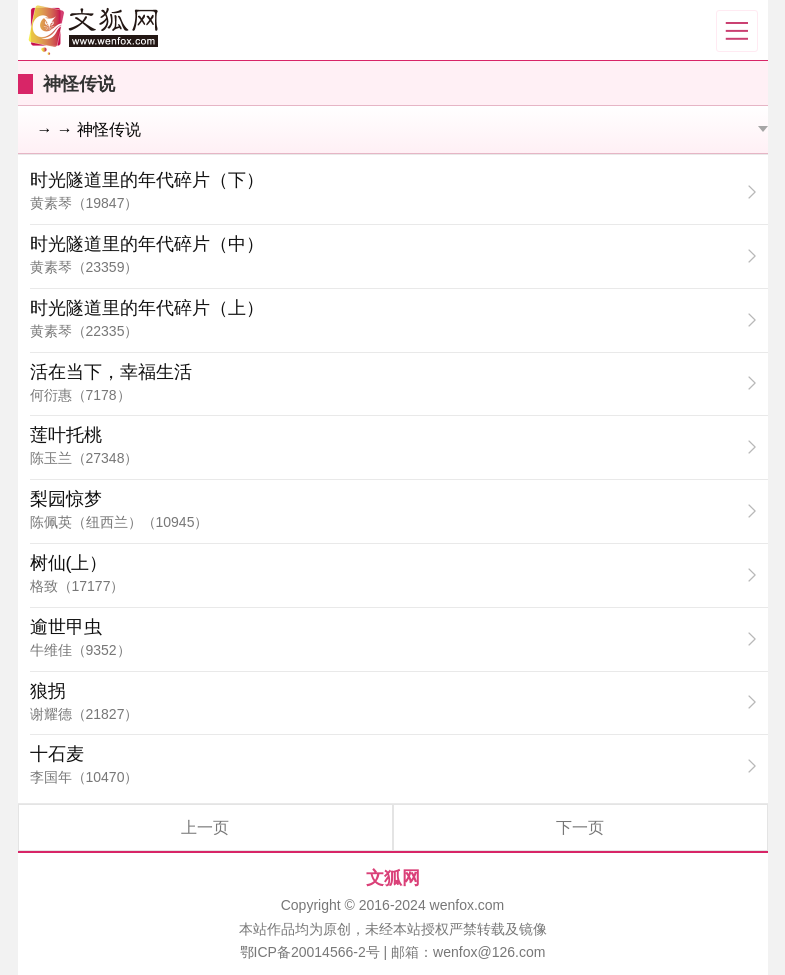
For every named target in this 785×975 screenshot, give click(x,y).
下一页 (580, 827)
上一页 (205, 827)
